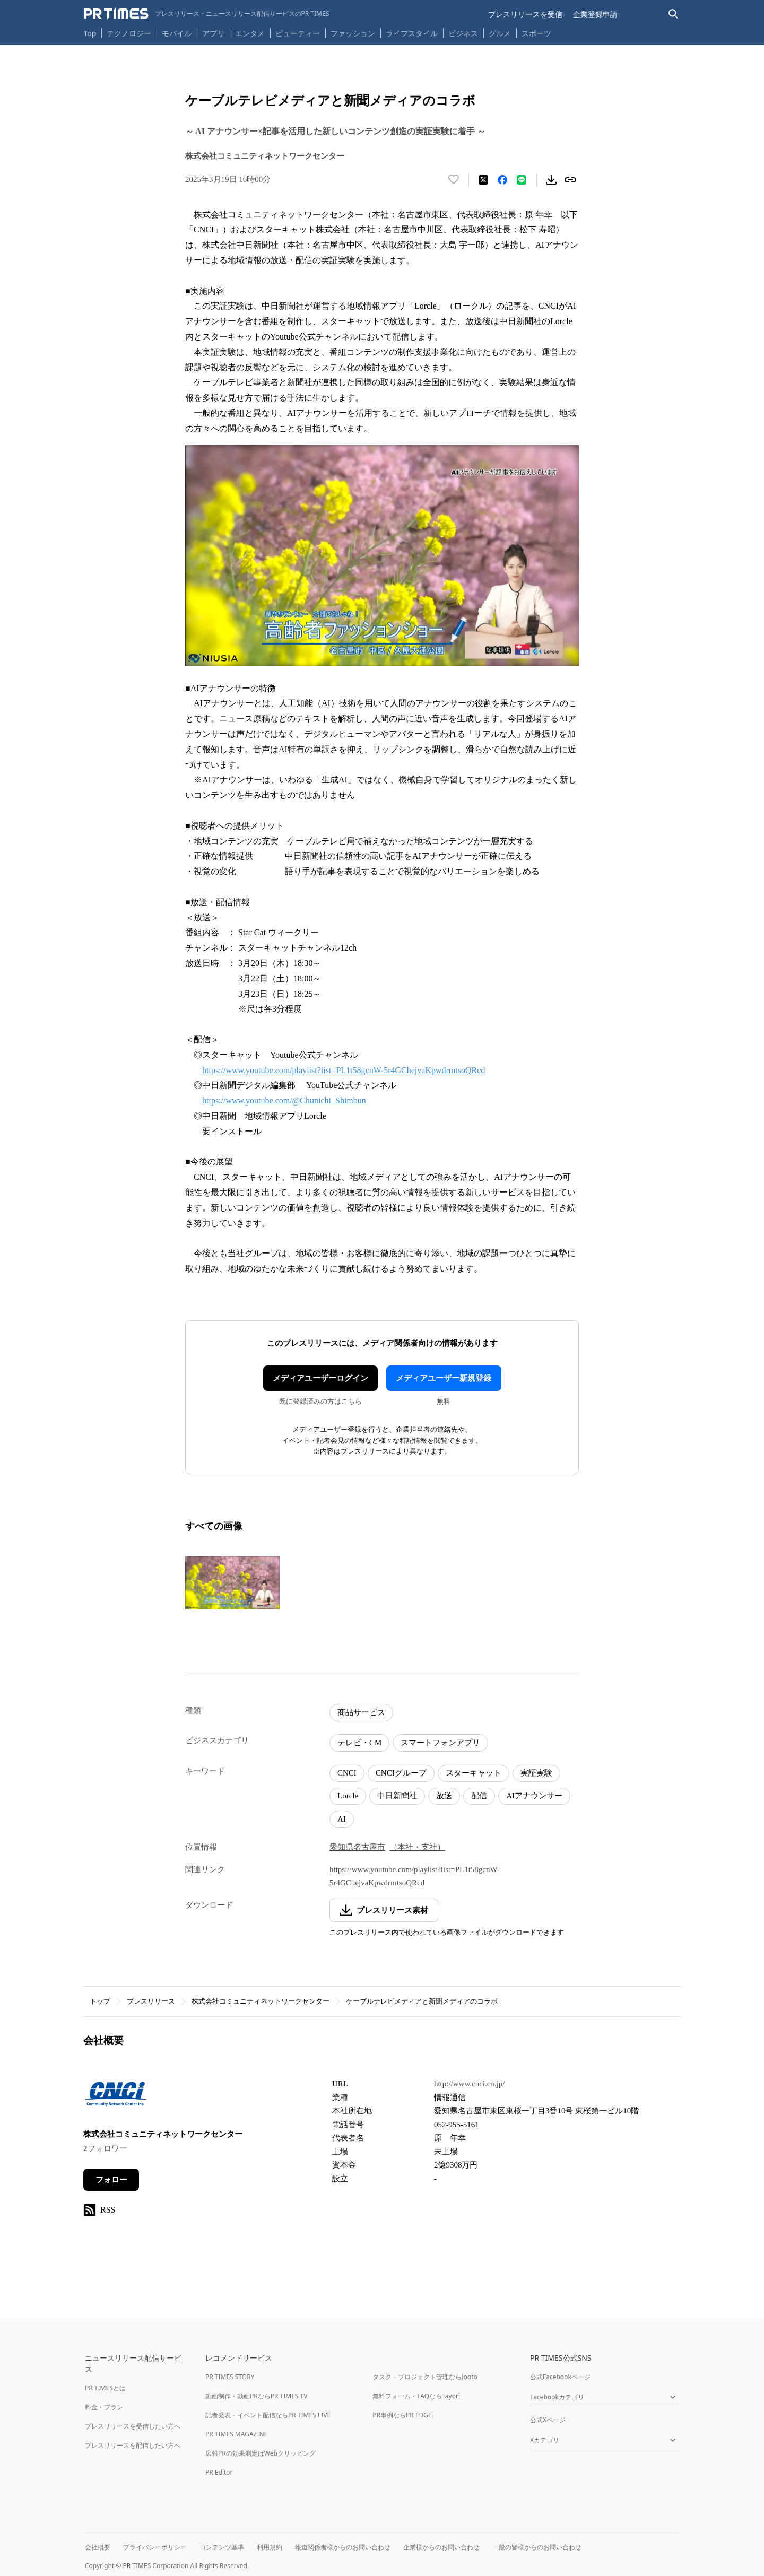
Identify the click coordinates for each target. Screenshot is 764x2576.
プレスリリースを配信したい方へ (132, 2445)
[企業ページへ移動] (116, 2095)
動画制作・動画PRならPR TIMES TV (256, 2395)
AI (341, 1819)
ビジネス (463, 33)
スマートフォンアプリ (440, 1742)
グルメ (500, 33)
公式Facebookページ (560, 2376)
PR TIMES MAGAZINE (236, 2434)
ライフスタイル (412, 33)
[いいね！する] (453, 179)
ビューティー (297, 33)
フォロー (111, 2179)
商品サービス (361, 1712)
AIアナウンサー (534, 1795)
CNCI (347, 1773)
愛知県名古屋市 (357, 1847)
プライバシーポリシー (155, 2547)
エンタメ (250, 33)
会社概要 (97, 2547)
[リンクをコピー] (570, 179)
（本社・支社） (417, 1847)
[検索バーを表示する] (673, 14)
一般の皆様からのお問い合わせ (536, 2547)
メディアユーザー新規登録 (443, 1378)
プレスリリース (151, 2001)
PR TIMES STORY (230, 2376)
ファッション (353, 33)
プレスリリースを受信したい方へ (132, 2426)
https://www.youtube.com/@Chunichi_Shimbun (284, 1100)
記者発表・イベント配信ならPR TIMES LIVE (268, 2415)
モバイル (177, 33)
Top (90, 33)
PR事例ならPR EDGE (401, 2415)
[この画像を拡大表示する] (232, 1583)
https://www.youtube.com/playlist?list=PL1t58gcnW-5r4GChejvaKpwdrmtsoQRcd (343, 1070)
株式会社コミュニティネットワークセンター (260, 2001)
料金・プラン (104, 2407)
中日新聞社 (397, 1795)
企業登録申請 (595, 14)
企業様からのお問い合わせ (441, 2547)
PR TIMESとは (105, 2387)
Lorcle (347, 1795)
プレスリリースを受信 (525, 14)
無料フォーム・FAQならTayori (416, 2395)
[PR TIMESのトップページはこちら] (206, 13)
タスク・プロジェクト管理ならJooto (424, 2376)
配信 (479, 1795)
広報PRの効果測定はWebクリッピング (260, 2453)
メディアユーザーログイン (320, 1378)
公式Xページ (548, 2419)
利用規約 (269, 2547)
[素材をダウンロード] (551, 179)
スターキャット (473, 1773)
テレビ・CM (359, 1742)
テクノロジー (129, 33)
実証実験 (536, 1773)
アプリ (213, 33)
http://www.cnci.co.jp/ (469, 2083)
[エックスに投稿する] (483, 179)
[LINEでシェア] (521, 179)
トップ (100, 2001)
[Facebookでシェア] (502, 179)
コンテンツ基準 (221, 2547)
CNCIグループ (401, 1773)
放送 (444, 1795)
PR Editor (219, 2472)
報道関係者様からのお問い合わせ (342, 2547)
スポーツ (536, 33)
